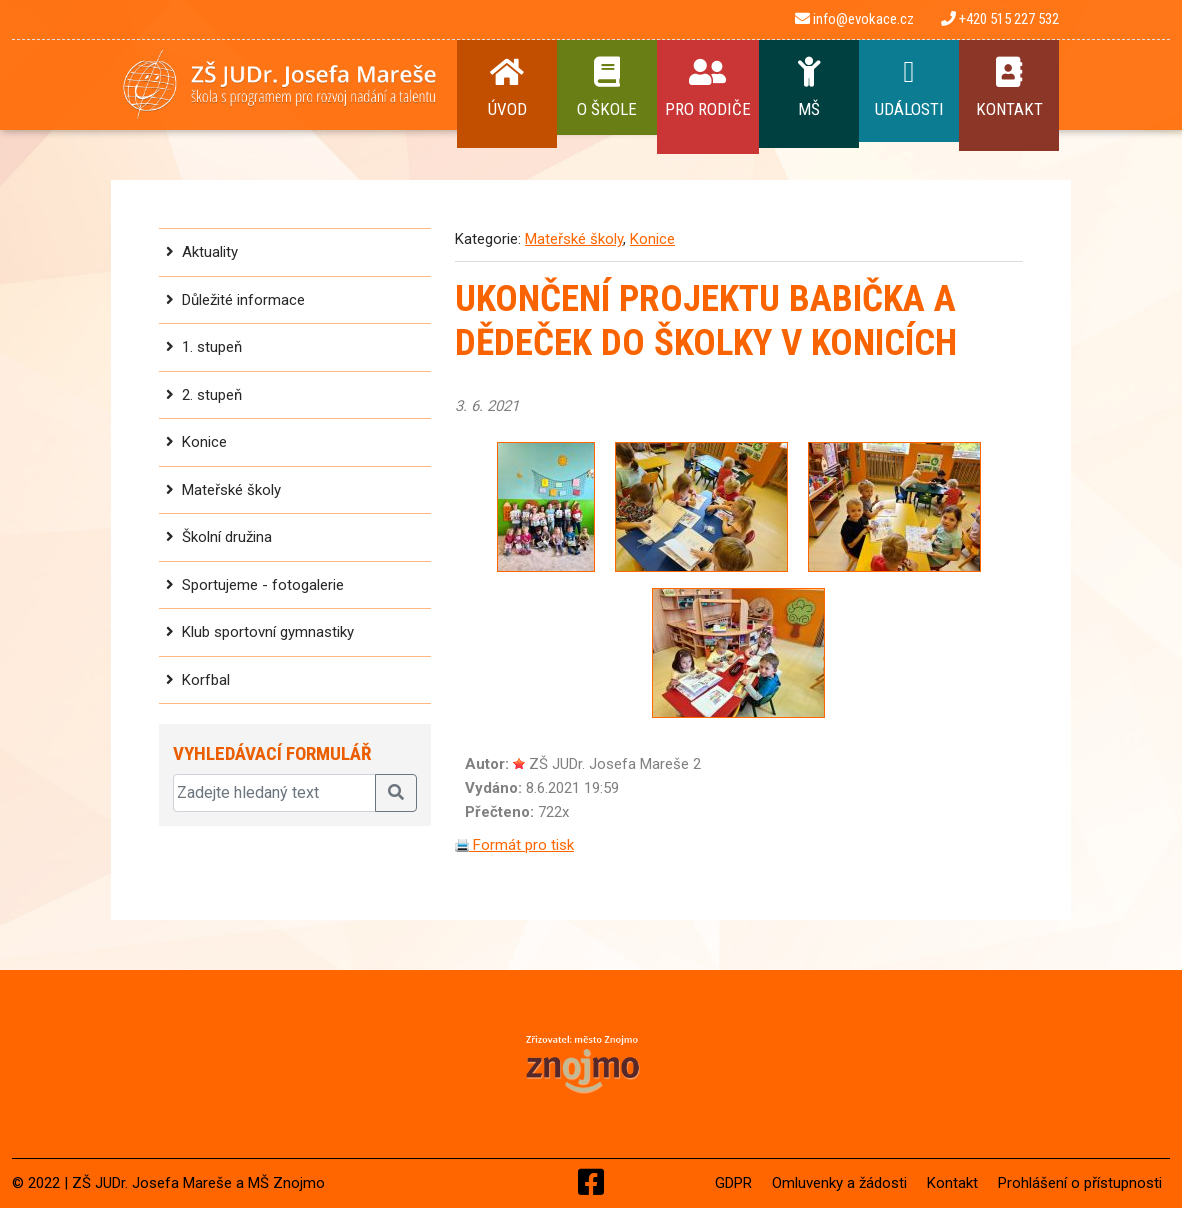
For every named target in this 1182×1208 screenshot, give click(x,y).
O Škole (607, 88)
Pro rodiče (708, 88)
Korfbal (206, 680)
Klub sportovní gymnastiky (268, 632)
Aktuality (210, 252)
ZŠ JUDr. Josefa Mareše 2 (615, 764)
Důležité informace (243, 300)
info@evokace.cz (854, 19)
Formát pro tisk (514, 845)
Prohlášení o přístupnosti (1080, 1183)
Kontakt (1009, 88)
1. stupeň (212, 347)
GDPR (733, 1183)
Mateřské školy (231, 490)
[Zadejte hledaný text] (274, 793)
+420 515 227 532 (1000, 19)
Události (909, 88)
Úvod (507, 88)
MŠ (809, 88)
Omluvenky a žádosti (839, 1183)
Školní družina (227, 537)
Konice (204, 442)
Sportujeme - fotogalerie (263, 585)
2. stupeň (212, 395)
